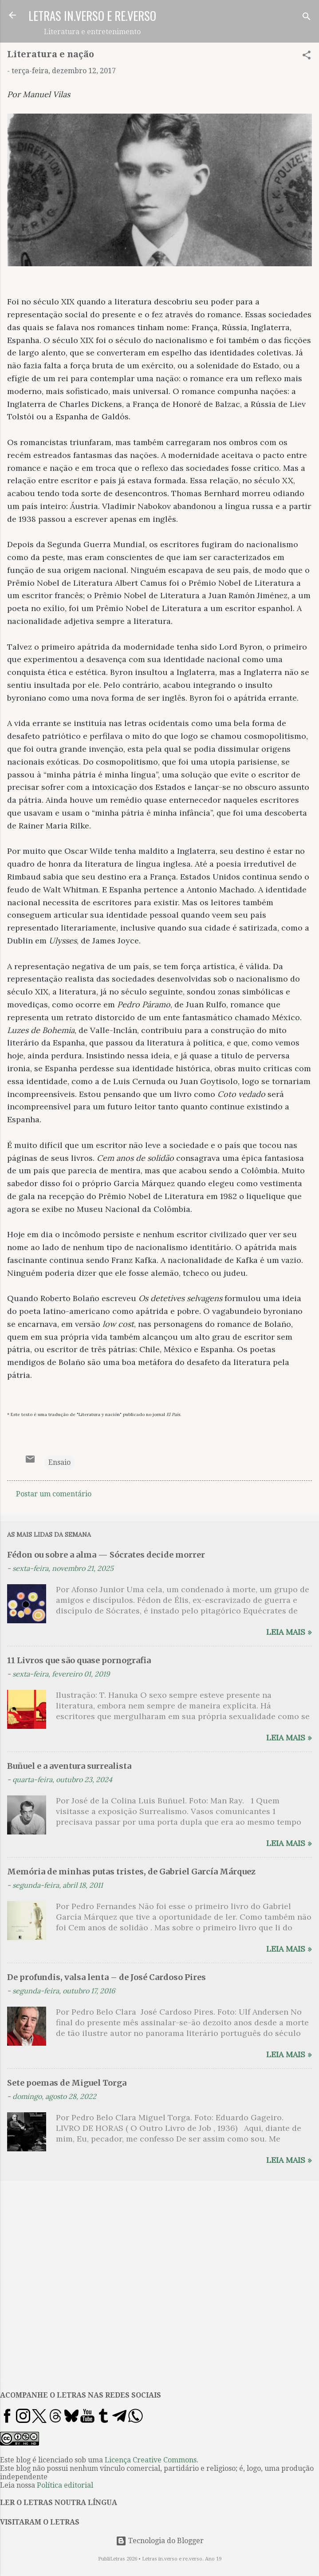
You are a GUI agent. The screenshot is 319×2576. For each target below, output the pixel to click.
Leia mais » (289, 1632)
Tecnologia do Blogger (160, 2541)
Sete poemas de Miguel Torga (66, 2083)
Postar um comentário (53, 1494)
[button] (306, 56)
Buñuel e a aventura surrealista (69, 1766)
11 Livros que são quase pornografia (79, 1660)
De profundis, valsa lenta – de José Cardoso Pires (106, 1977)
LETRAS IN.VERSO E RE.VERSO (92, 15)
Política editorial (65, 2485)
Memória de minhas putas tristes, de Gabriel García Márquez (131, 1871)
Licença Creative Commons (151, 2460)
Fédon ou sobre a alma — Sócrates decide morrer (106, 1555)
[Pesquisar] (306, 18)
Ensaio (59, 1462)
